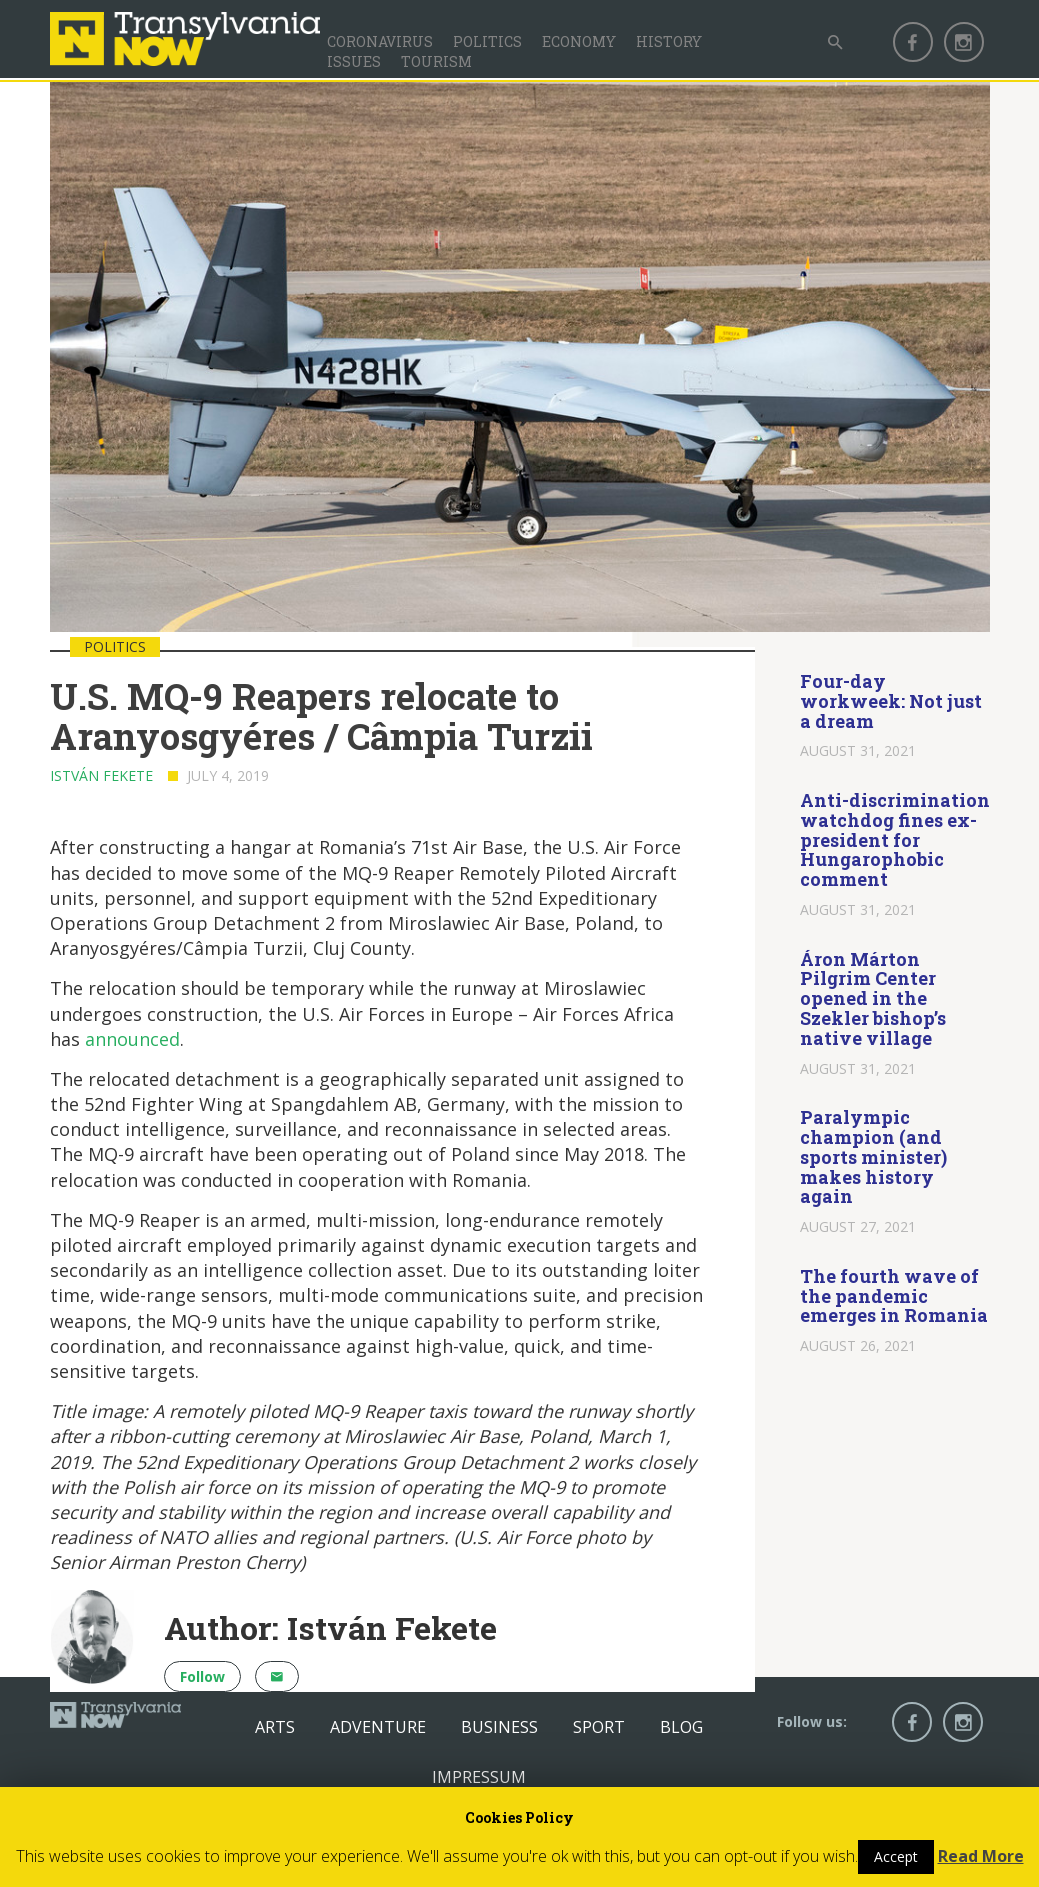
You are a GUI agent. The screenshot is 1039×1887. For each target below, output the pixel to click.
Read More (981, 1856)
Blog (681, 1727)
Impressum (479, 1777)
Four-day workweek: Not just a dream (891, 701)
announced (132, 1039)
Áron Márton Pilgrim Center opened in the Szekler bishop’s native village (873, 998)
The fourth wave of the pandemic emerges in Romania (894, 1296)
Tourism (436, 61)
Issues (354, 61)
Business (499, 1727)
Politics (487, 41)
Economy (579, 41)
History (669, 41)
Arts (275, 1727)
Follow (202, 1676)
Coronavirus (380, 41)
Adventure (378, 1727)
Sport (599, 1727)
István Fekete (101, 775)
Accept (896, 1856)
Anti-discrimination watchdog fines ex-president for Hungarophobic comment (895, 839)
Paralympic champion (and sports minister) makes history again (873, 1156)
